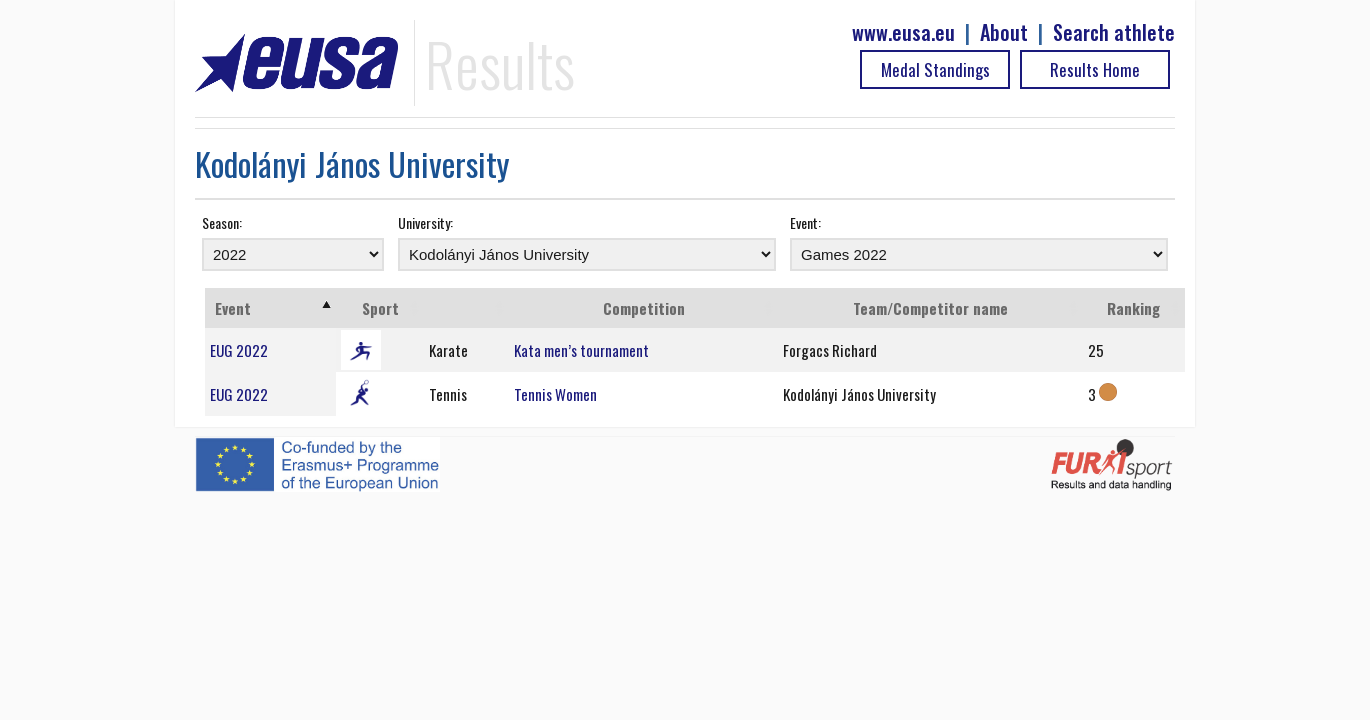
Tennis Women (555, 394)
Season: (222, 222)
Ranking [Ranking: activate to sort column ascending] (1133, 308)
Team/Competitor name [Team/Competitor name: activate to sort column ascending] (930, 308)
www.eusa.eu (903, 32)
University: (425, 222)
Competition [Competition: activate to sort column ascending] (644, 308)
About (1004, 32)
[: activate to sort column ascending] (466, 308)
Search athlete (1114, 32)
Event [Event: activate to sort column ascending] (233, 308)
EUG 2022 (239, 350)
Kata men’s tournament (581, 350)
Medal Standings (935, 69)
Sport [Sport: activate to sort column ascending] (380, 308)
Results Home (1095, 69)
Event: (805, 222)
